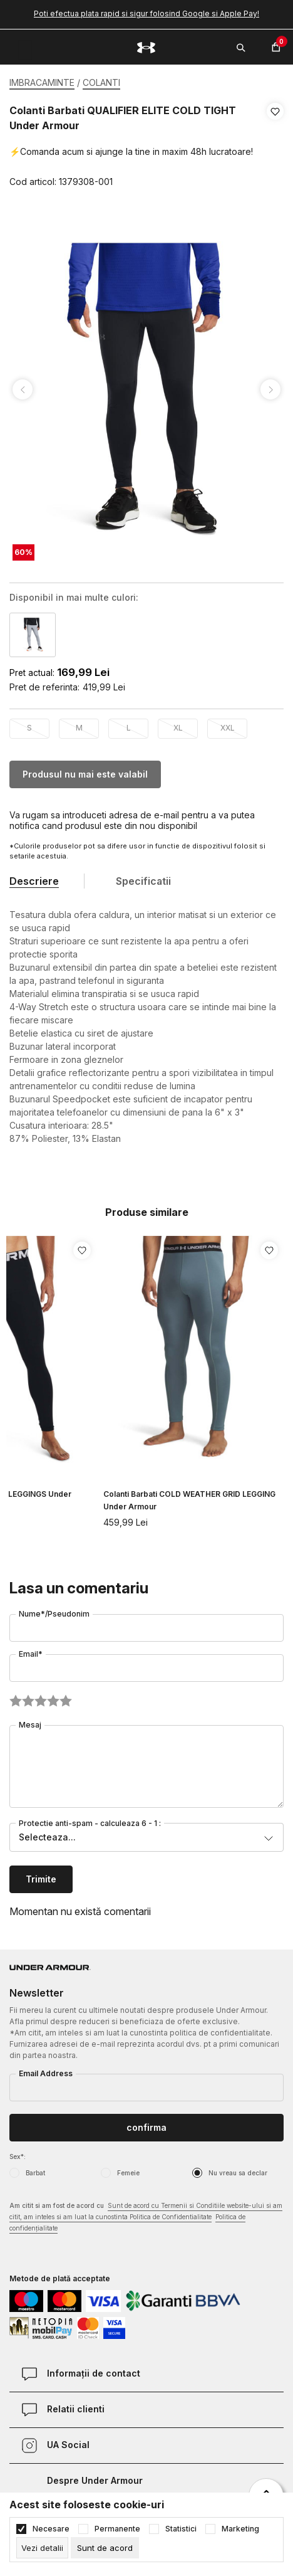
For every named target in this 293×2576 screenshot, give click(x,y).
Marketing (240, 2529)
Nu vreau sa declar (237, 2173)
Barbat (35, 2173)
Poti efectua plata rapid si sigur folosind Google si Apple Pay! (146, 13)
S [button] (29, 727)
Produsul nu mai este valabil (85, 774)
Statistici (181, 2529)
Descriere (34, 881)
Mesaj (30, 1724)
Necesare (51, 2529)
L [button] (128, 727)
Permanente (117, 2529)
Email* (31, 1654)
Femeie (128, 2173)
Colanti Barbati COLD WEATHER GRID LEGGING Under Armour (189, 1500)
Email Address (46, 2073)
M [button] (79, 727)
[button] (275, 147)
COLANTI (101, 82)
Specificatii (143, 881)
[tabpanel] (146, 389)
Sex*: (17, 2156)
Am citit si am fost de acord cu (145, 2218)
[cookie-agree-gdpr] (105, 2547)
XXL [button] (227, 727)
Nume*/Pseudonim (54, 1613)
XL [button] (178, 727)
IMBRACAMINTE (42, 82)
